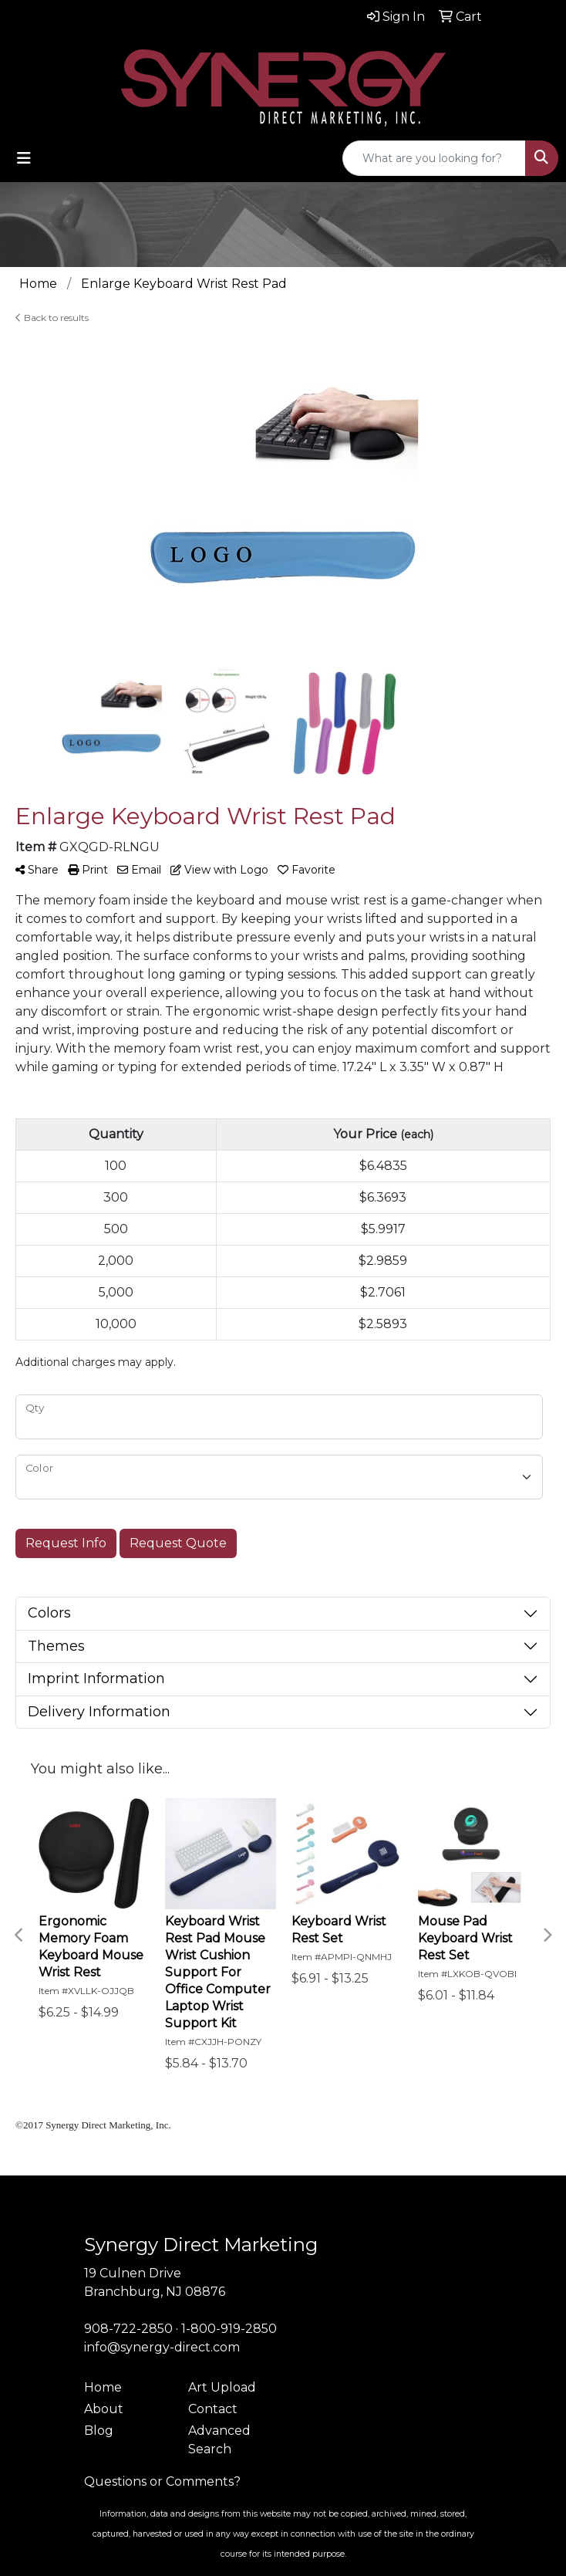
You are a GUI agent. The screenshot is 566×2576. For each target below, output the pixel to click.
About (103, 2409)
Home (103, 2387)
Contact (213, 2409)
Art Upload (222, 2387)
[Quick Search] (434, 158)
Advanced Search (219, 2439)
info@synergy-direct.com (162, 2347)
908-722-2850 (128, 2328)
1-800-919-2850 (229, 2328)
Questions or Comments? (162, 2481)
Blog (98, 2430)
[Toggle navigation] (24, 158)
